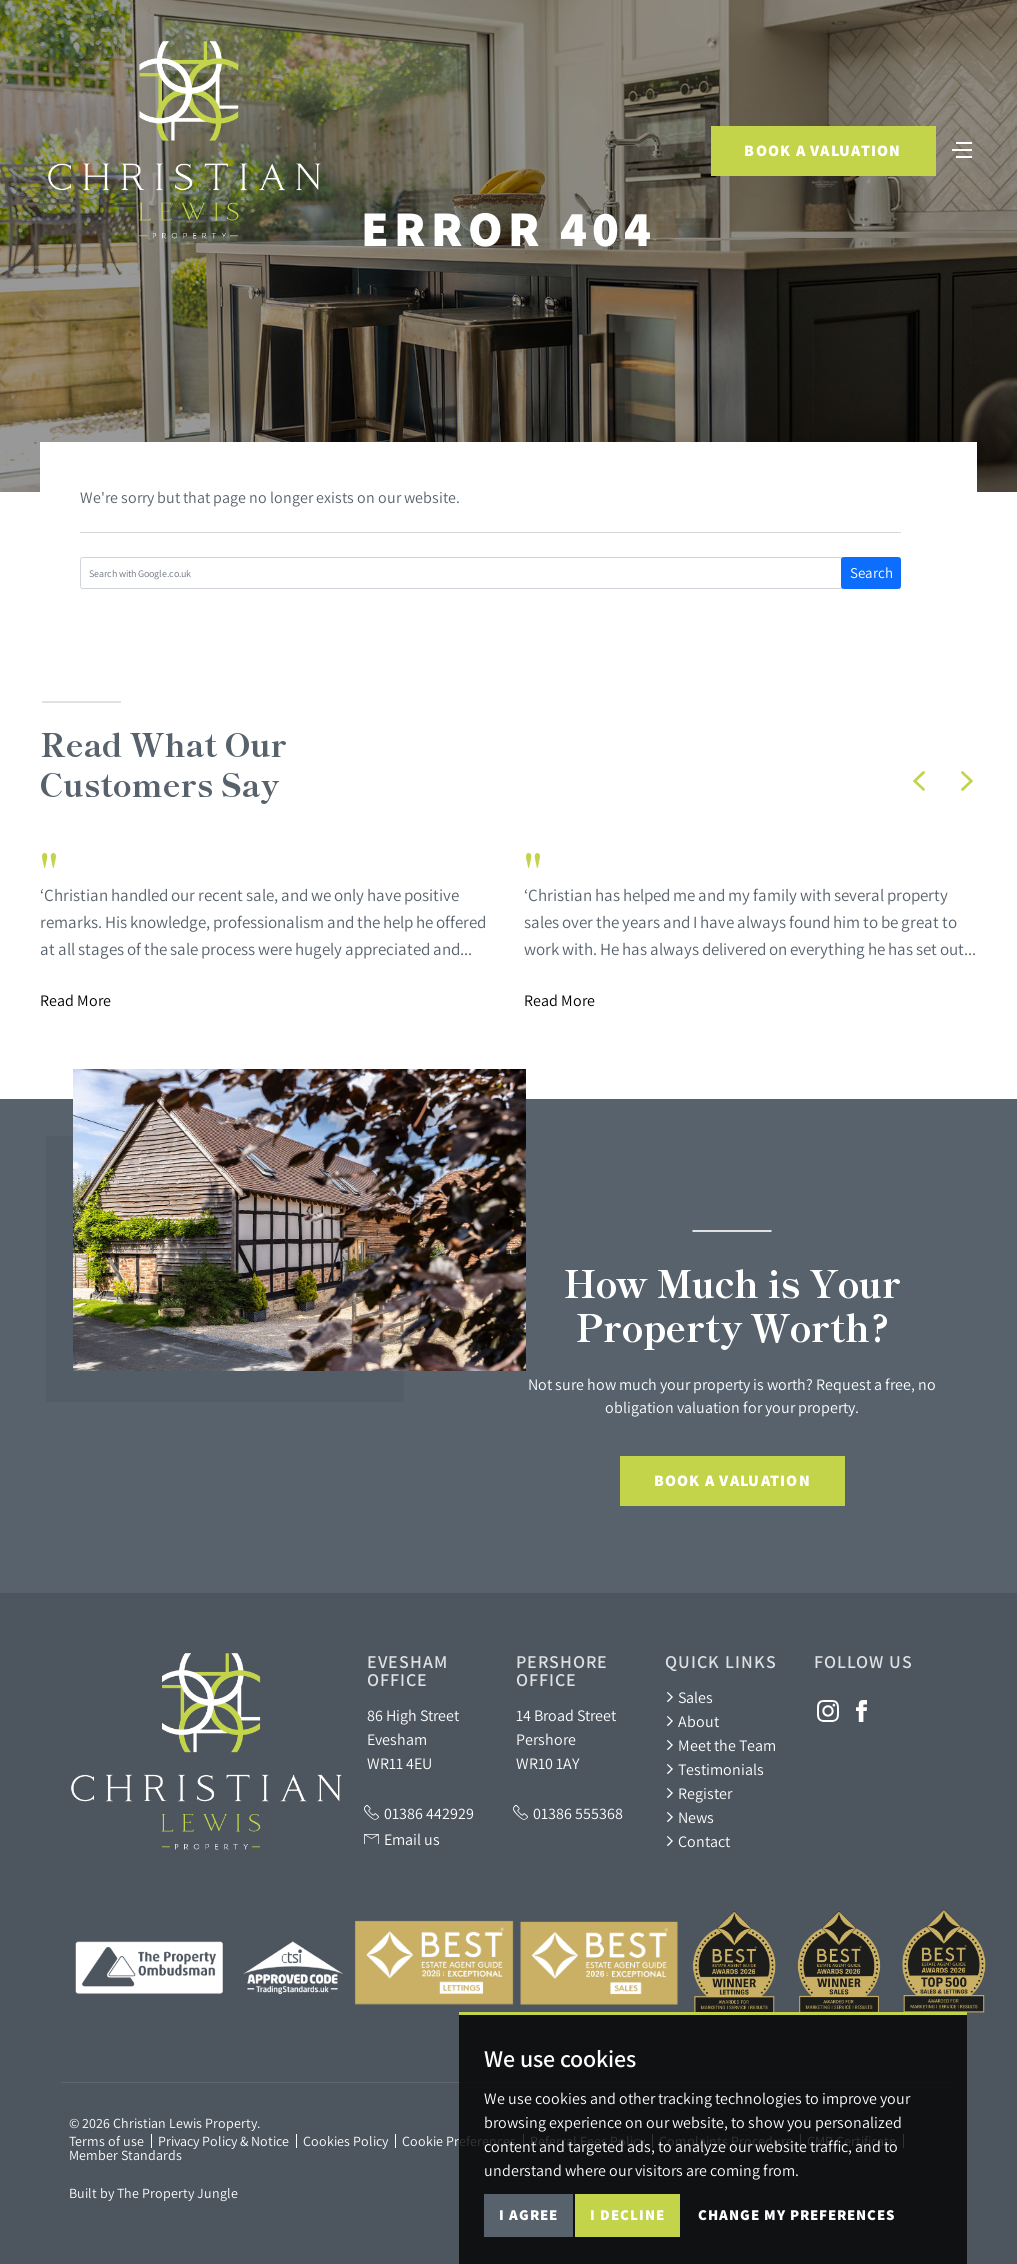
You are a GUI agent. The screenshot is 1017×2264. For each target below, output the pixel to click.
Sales (689, 1697)
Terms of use (106, 2141)
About (692, 1721)
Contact (697, 1841)
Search (871, 572)
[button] (919, 781)
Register (698, 1793)
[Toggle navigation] (962, 148)
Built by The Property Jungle (153, 2193)
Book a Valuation (822, 150)
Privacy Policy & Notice (223, 2141)
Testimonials (714, 1769)
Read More (75, 1000)
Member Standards (125, 2155)
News (689, 1817)
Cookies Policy (345, 2141)
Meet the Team (720, 1745)
